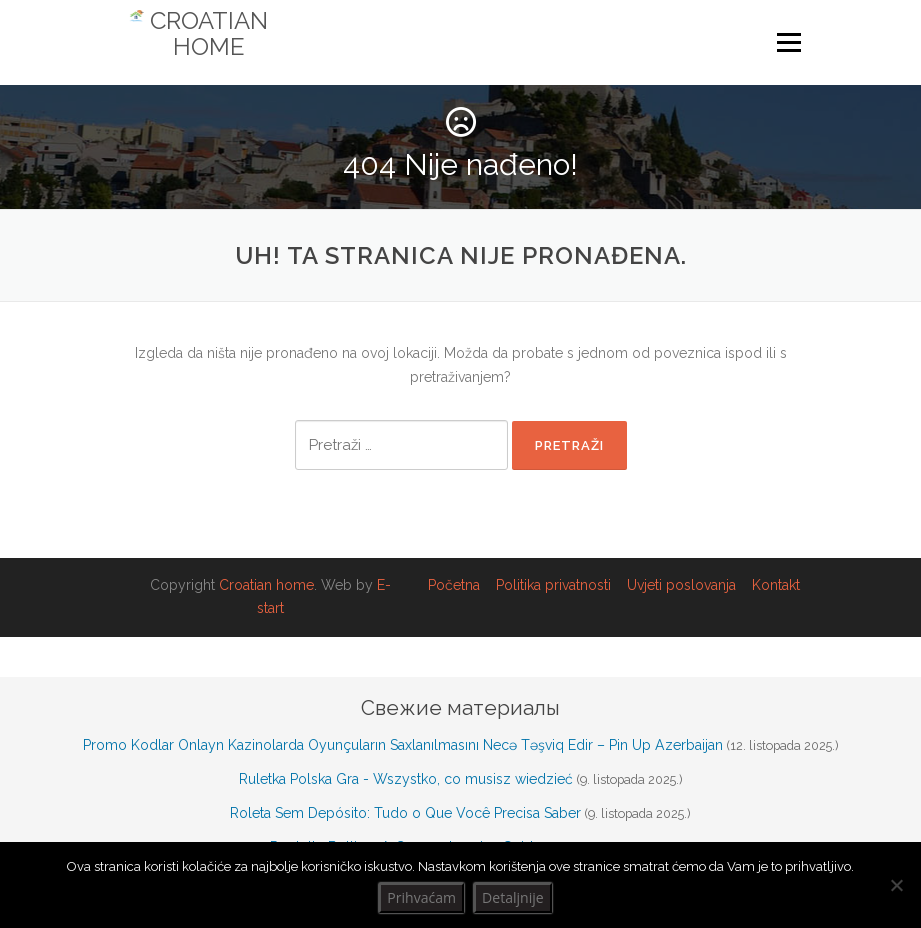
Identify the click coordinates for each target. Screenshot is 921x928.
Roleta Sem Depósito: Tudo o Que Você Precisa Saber (405, 813)
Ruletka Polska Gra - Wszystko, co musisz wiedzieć (406, 779)
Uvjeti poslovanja (681, 585)
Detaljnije (513, 897)
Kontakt (776, 585)
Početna (454, 585)
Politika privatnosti (553, 585)
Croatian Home (209, 34)
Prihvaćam (421, 897)
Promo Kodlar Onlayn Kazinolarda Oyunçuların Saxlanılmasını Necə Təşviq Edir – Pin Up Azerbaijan (403, 745)
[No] (896, 885)
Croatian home (266, 585)
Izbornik (788, 43)
